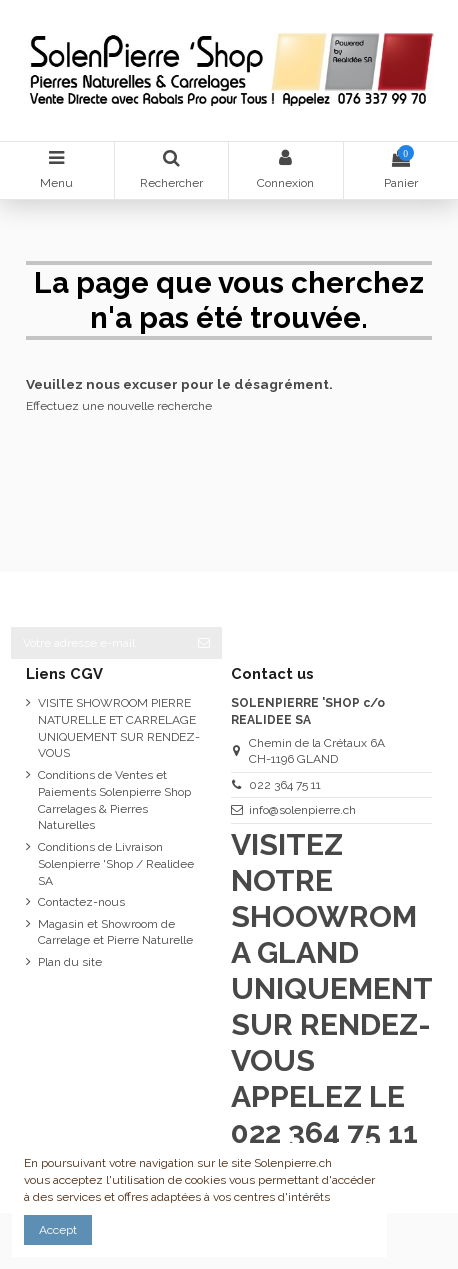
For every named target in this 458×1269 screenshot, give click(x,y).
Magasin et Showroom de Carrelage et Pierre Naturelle (115, 932)
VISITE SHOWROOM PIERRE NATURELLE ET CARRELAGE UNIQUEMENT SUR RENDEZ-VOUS (119, 728)
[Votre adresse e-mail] (98, 643)
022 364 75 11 (285, 785)
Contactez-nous (81, 902)
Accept (58, 1230)
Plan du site (70, 962)
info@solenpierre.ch (302, 810)
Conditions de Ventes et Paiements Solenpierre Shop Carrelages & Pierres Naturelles (114, 800)
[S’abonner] (204, 643)
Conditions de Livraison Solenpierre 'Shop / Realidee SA (116, 864)
